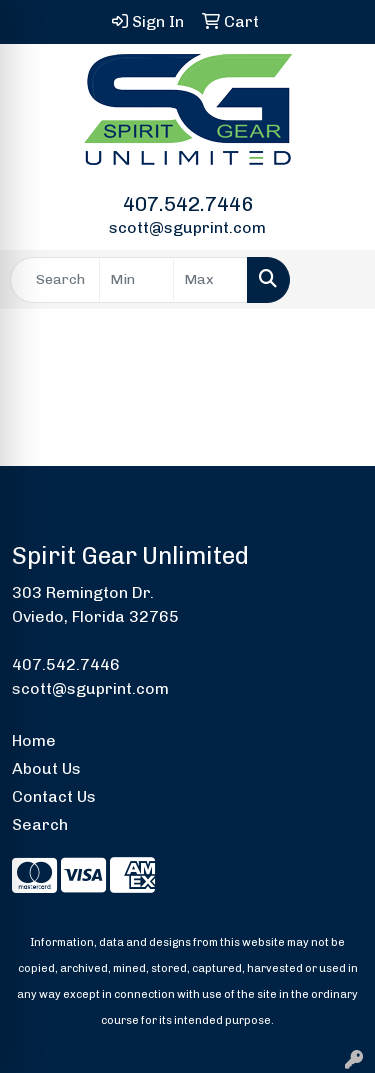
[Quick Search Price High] (210, 280)
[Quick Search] (55, 280)
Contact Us (54, 796)
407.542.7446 (188, 204)
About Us (46, 768)
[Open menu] (335, 280)
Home (34, 740)
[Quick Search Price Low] (136, 280)
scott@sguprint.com (187, 227)
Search (40, 824)
